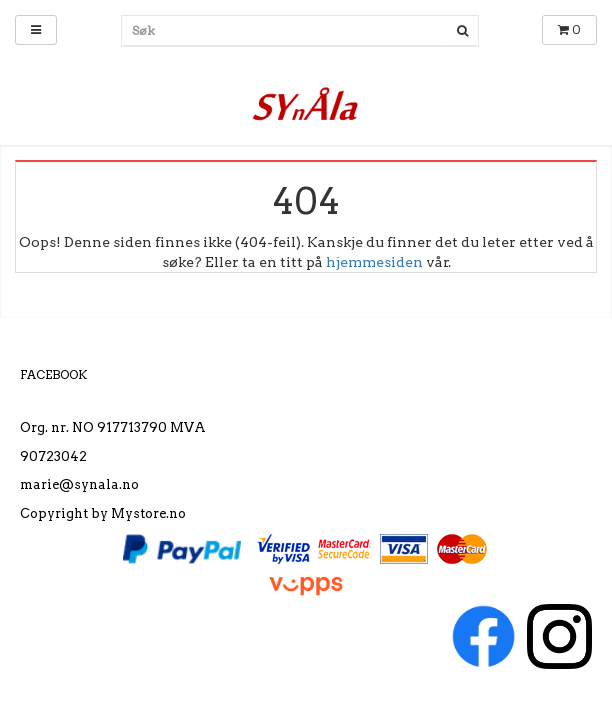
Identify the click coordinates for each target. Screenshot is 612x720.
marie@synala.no (79, 484)
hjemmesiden (374, 262)
